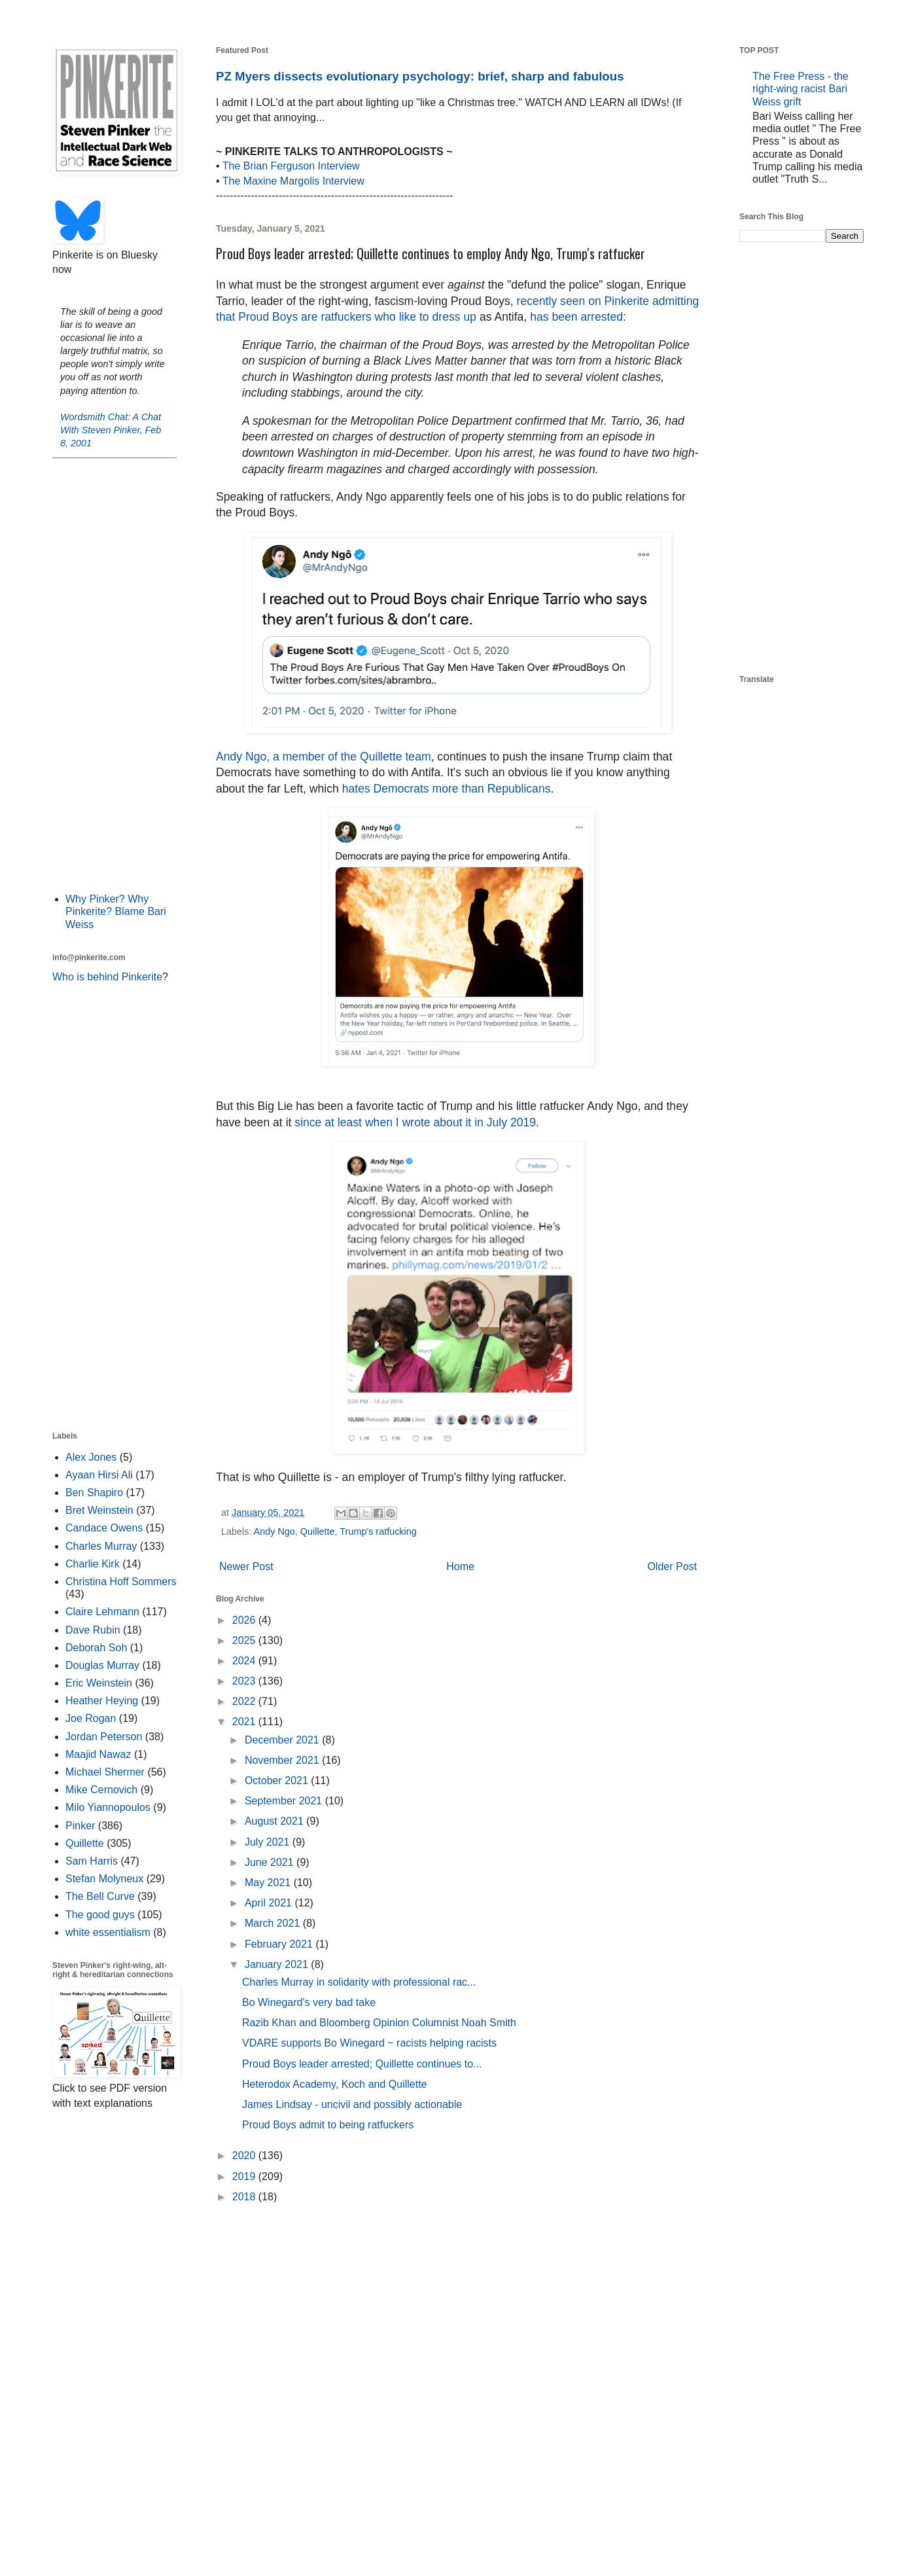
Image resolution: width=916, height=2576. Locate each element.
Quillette (317, 1531)
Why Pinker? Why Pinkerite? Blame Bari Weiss (115, 911)
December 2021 (283, 1739)
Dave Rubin (92, 1630)
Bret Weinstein (99, 1510)
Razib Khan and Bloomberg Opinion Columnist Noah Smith (379, 2022)
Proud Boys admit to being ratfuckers (328, 2124)
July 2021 (268, 1842)
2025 (245, 1640)
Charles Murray (101, 1546)
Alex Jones (90, 1457)
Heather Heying (101, 1700)
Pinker (80, 1825)
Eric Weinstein (98, 1683)
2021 (245, 1721)
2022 (245, 1701)
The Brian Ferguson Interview (291, 165)
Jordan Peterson (103, 1736)
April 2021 (270, 1902)
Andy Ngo (274, 1531)
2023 (245, 1681)
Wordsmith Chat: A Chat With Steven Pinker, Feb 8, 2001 (110, 430)
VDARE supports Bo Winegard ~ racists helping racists (369, 2042)
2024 (245, 1660)
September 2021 (285, 1800)
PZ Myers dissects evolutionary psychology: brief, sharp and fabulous (420, 76)
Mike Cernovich (101, 1789)
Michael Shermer (105, 1772)
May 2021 (269, 1882)
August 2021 (275, 1821)
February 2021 (280, 1944)
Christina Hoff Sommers (121, 1581)
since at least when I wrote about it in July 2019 (415, 1122)
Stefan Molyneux (104, 1878)
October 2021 (278, 1780)
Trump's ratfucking (378, 1531)
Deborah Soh (96, 1647)
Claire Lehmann (102, 1611)
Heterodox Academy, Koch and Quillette (334, 2084)
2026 (245, 1620)
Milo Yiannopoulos (107, 1807)
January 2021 (278, 1964)
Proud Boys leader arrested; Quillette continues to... (362, 2063)
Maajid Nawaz (98, 1754)
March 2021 (274, 1923)
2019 (245, 2176)
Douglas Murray (102, 1665)
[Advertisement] (114, 674)
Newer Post (246, 1566)
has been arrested (576, 316)
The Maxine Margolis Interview (293, 181)
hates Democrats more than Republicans (446, 788)
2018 (245, 2196)
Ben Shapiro (94, 1492)
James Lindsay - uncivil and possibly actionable (352, 2104)
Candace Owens (104, 1527)
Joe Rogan (90, 1718)
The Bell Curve (100, 1896)
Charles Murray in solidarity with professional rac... (359, 1982)
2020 (245, 2155)
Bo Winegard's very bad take (309, 2002)
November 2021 (283, 1760)
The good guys (100, 1914)
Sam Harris (91, 1861)
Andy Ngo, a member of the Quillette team (323, 756)
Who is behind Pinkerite (107, 976)
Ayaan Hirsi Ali (99, 1474)
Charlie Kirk (92, 1563)
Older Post (672, 1566)
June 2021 (270, 1862)
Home (460, 1566)
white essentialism (107, 1932)
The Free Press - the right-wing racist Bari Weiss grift (800, 89)
